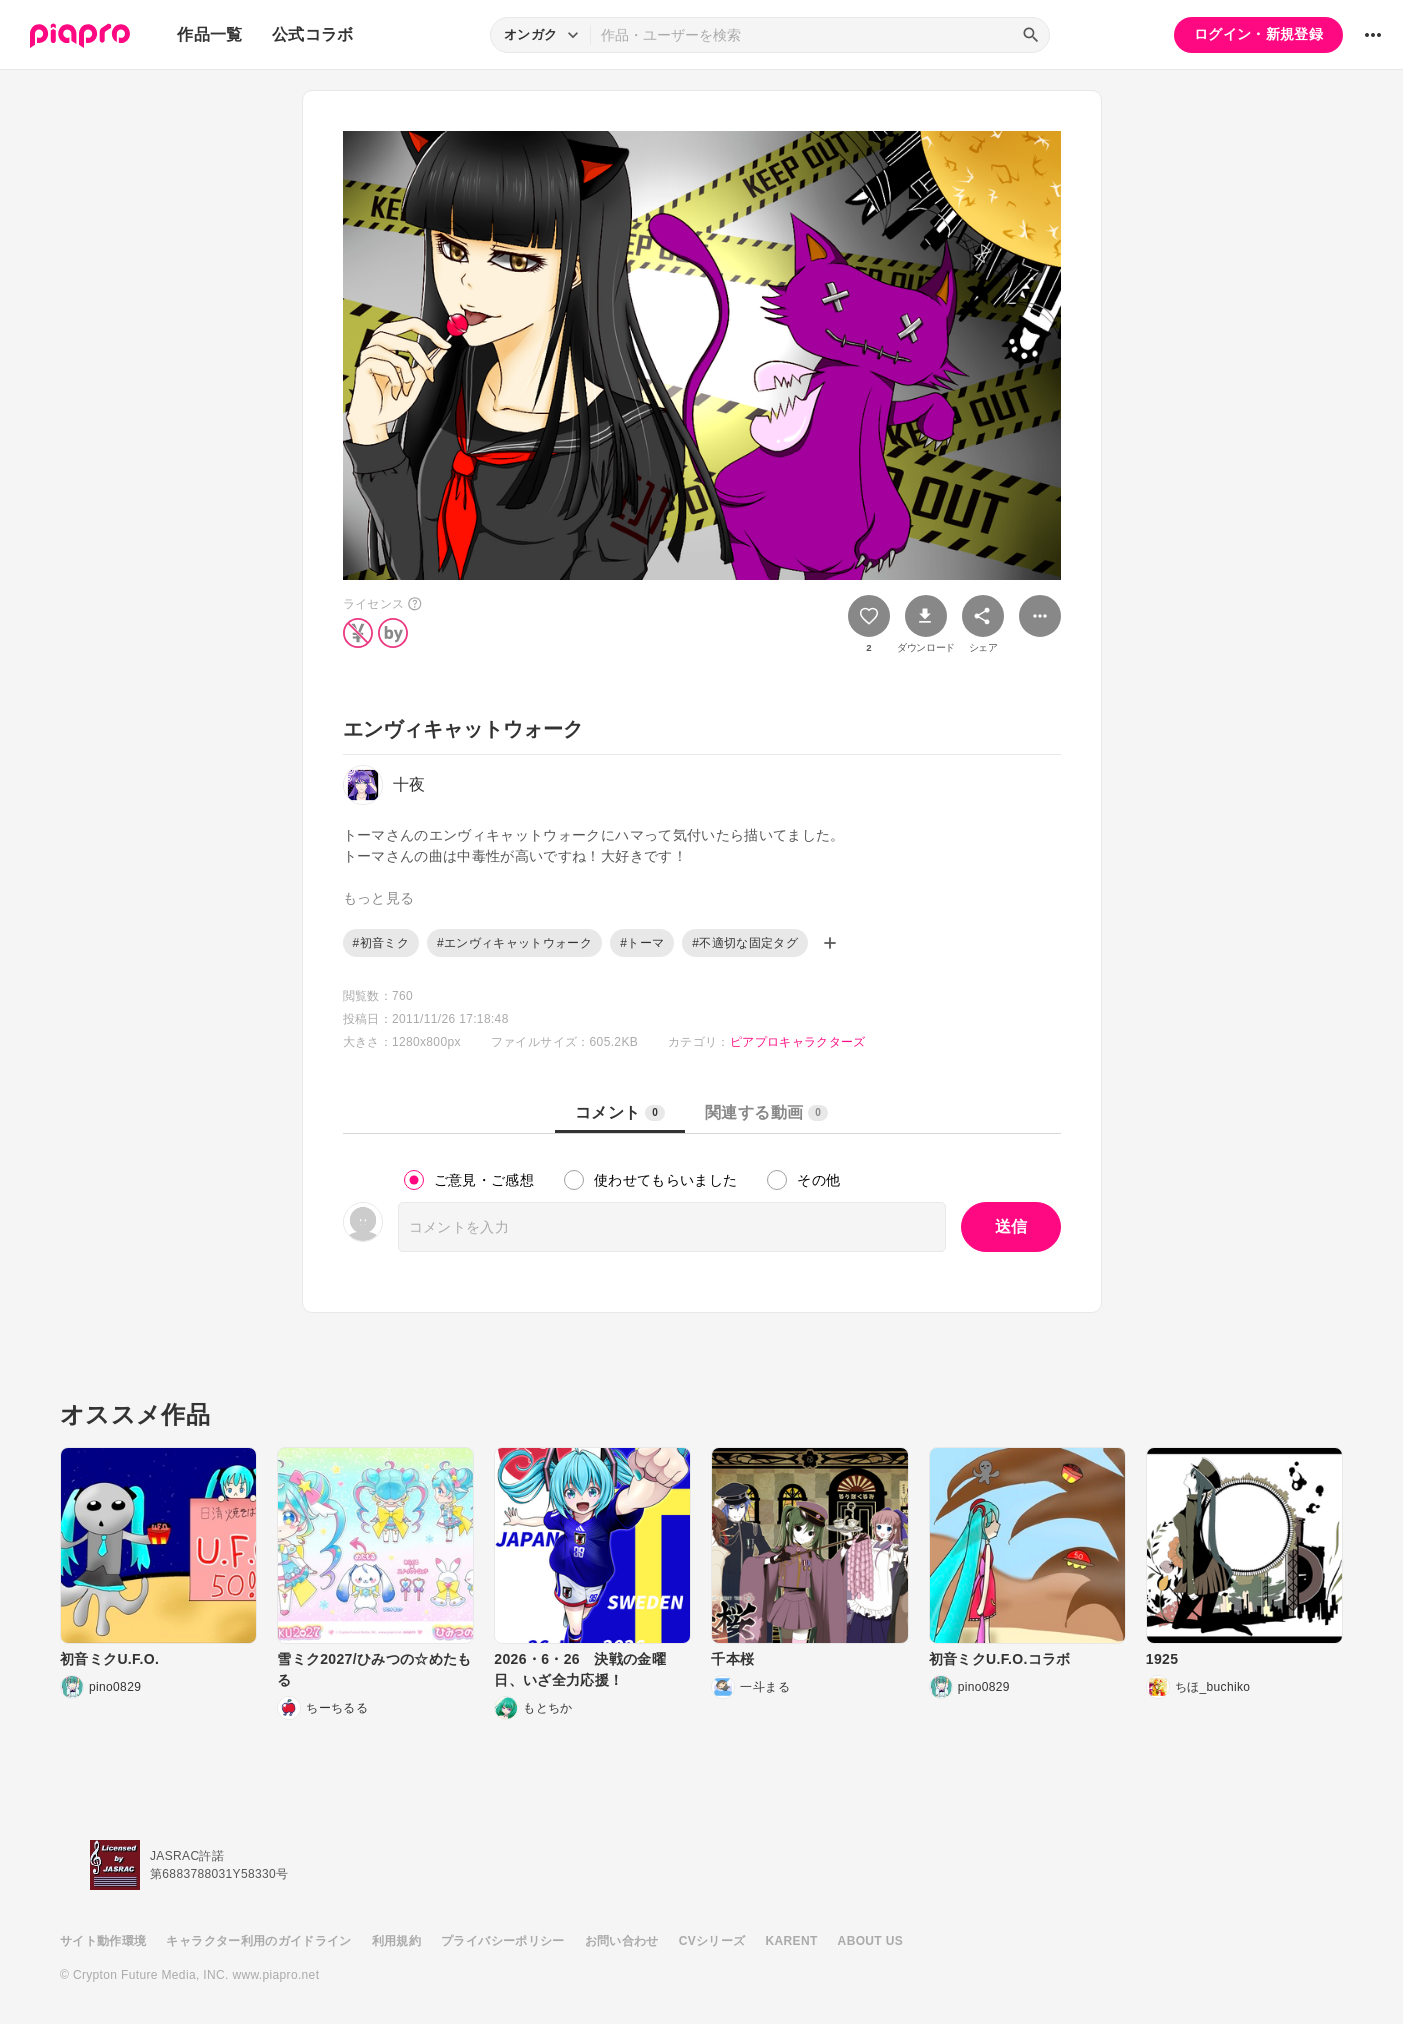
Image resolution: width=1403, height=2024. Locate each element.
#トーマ (642, 943)
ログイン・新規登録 (1258, 34)
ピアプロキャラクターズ (798, 1042)
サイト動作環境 (103, 1941)
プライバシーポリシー (503, 1941)
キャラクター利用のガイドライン (258, 1941)
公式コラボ (313, 34)
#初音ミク (381, 943)
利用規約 (396, 1941)
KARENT (792, 1941)
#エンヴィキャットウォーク (514, 943)
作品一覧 (209, 34)
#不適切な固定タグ (745, 943)
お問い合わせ (622, 1941)
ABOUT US (870, 1941)
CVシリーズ (712, 1941)
